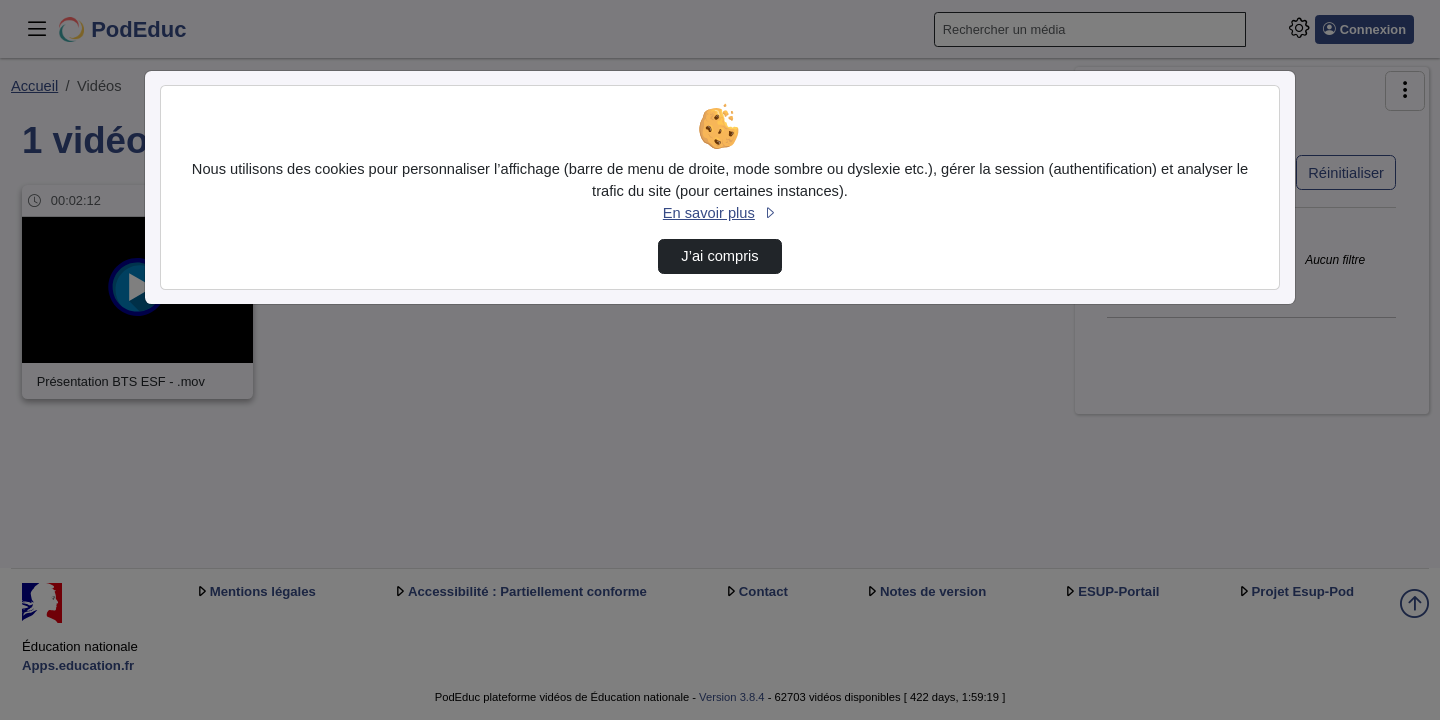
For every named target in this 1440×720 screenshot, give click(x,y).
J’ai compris (719, 256)
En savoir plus (720, 213)
